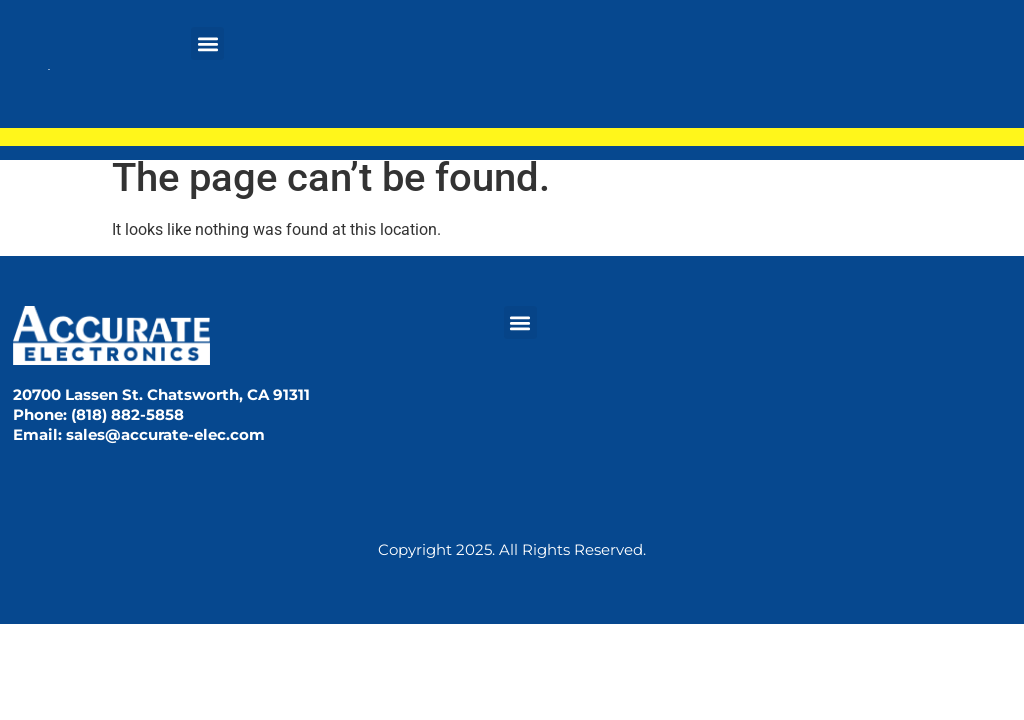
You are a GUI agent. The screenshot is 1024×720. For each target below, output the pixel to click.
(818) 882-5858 (127, 414)
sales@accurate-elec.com (165, 434)
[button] (207, 43)
